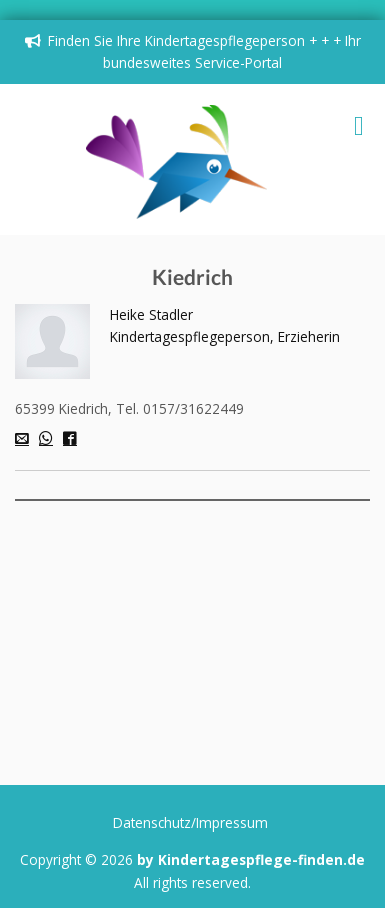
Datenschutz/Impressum (190, 822)
